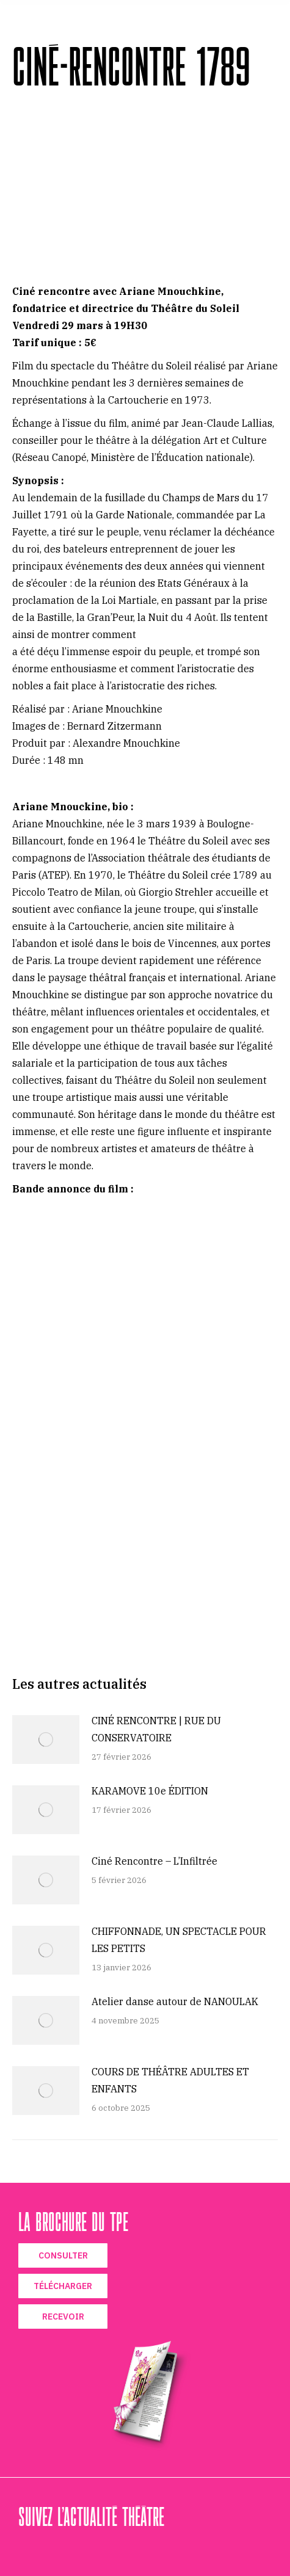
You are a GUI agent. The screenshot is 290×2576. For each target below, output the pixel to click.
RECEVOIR (63, 2316)
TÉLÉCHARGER (63, 2285)
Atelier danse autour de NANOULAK (175, 2001)
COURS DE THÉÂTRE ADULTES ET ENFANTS (170, 2080)
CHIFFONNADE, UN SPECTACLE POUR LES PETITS (179, 1939)
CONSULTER (63, 2255)
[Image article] (45, 1739)
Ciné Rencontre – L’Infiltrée (154, 1861)
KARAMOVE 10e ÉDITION (150, 1791)
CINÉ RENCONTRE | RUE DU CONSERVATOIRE (156, 1729)
